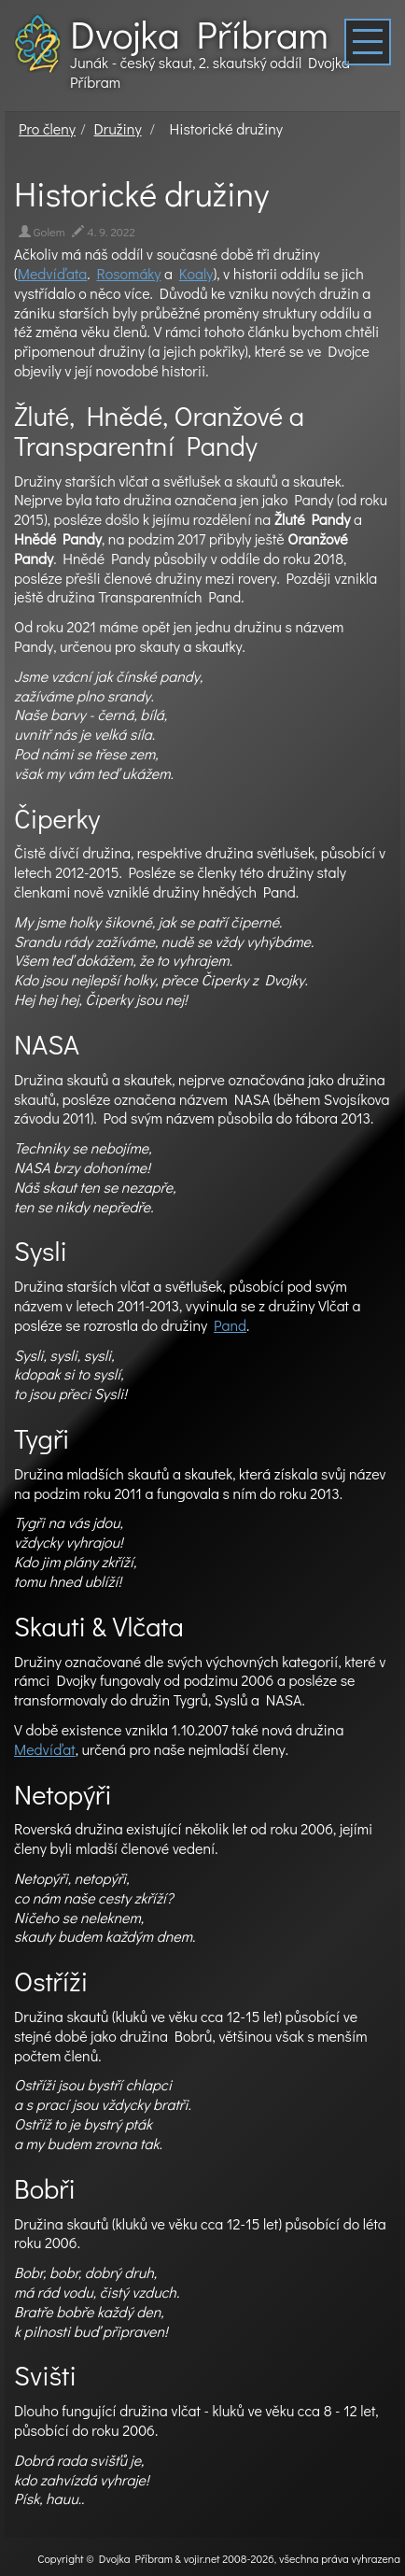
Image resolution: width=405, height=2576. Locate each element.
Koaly (196, 273)
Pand (230, 1325)
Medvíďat (45, 1749)
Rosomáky (128, 273)
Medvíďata (53, 273)
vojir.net (202, 2558)
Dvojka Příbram (199, 33)
